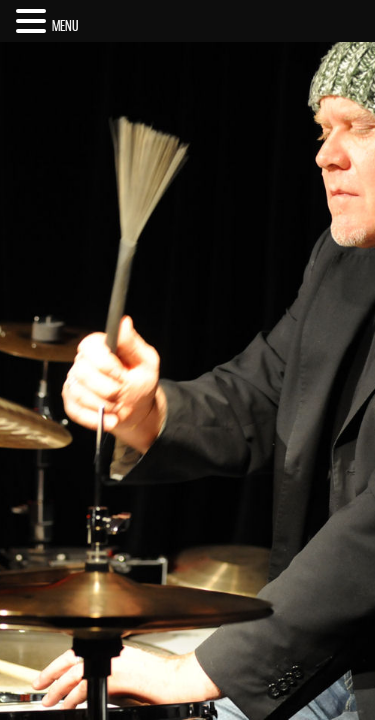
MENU (65, 25)
